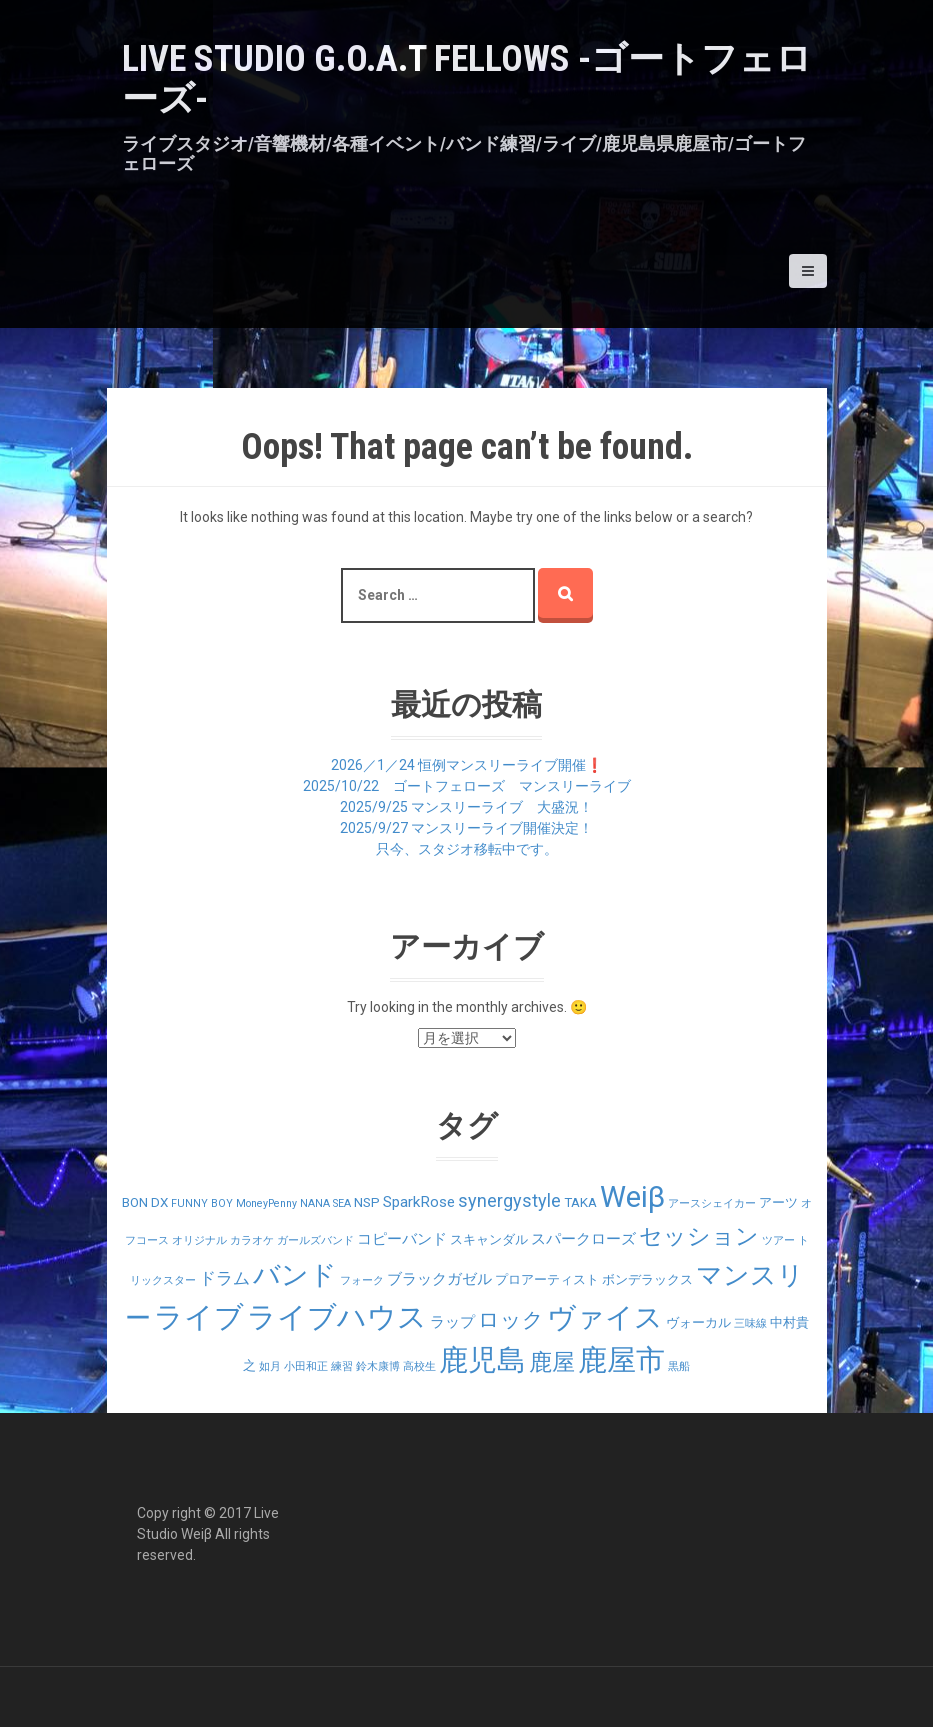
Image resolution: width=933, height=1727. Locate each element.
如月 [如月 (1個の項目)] (270, 1366)
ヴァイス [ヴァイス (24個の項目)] (605, 1317)
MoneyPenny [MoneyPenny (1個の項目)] (266, 1203)
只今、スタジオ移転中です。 (467, 849)
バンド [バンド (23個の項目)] (295, 1275)
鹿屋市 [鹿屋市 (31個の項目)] (621, 1360)
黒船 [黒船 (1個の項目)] (679, 1366)
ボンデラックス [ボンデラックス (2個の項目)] (647, 1279)
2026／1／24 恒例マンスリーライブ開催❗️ (467, 765)
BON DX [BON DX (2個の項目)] (145, 1202)
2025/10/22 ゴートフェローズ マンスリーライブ (467, 786)
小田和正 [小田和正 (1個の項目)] (306, 1366)
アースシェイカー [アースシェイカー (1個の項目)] (712, 1203)
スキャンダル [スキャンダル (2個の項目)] (489, 1239)
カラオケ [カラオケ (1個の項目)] (252, 1240)
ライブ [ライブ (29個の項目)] (199, 1317)
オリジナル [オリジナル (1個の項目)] (199, 1240)
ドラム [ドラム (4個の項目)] (224, 1278)
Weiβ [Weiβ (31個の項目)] (632, 1197)
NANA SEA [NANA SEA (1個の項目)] (325, 1203)
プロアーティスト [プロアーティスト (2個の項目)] (547, 1279)
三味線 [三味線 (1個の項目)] (750, 1323)
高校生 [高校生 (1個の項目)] (419, 1366)
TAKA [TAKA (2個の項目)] (580, 1202)
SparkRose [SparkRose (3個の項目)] (419, 1202)
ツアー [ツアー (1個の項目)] (778, 1240)
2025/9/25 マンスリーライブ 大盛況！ (466, 807)
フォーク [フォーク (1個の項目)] (362, 1280)
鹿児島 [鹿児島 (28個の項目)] (482, 1360)
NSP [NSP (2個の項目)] (367, 1202)
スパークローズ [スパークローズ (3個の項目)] (583, 1239)
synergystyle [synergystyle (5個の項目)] (509, 1200)
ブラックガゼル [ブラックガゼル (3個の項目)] (439, 1279)
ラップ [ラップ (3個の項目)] (452, 1322)
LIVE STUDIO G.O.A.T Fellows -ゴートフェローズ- (467, 79)
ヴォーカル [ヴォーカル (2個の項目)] (698, 1322)
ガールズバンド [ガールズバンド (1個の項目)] (315, 1240)
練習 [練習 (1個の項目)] (342, 1366)
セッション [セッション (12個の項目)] (699, 1236)
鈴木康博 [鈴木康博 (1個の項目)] (378, 1366)
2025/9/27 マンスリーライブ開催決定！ (466, 828)
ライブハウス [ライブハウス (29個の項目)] (337, 1317)
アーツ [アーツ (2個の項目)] (778, 1202)
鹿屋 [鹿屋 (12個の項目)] (552, 1362)
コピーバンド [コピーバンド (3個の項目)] (402, 1239)
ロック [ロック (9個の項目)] (511, 1319)
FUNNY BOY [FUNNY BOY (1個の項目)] (202, 1203)
